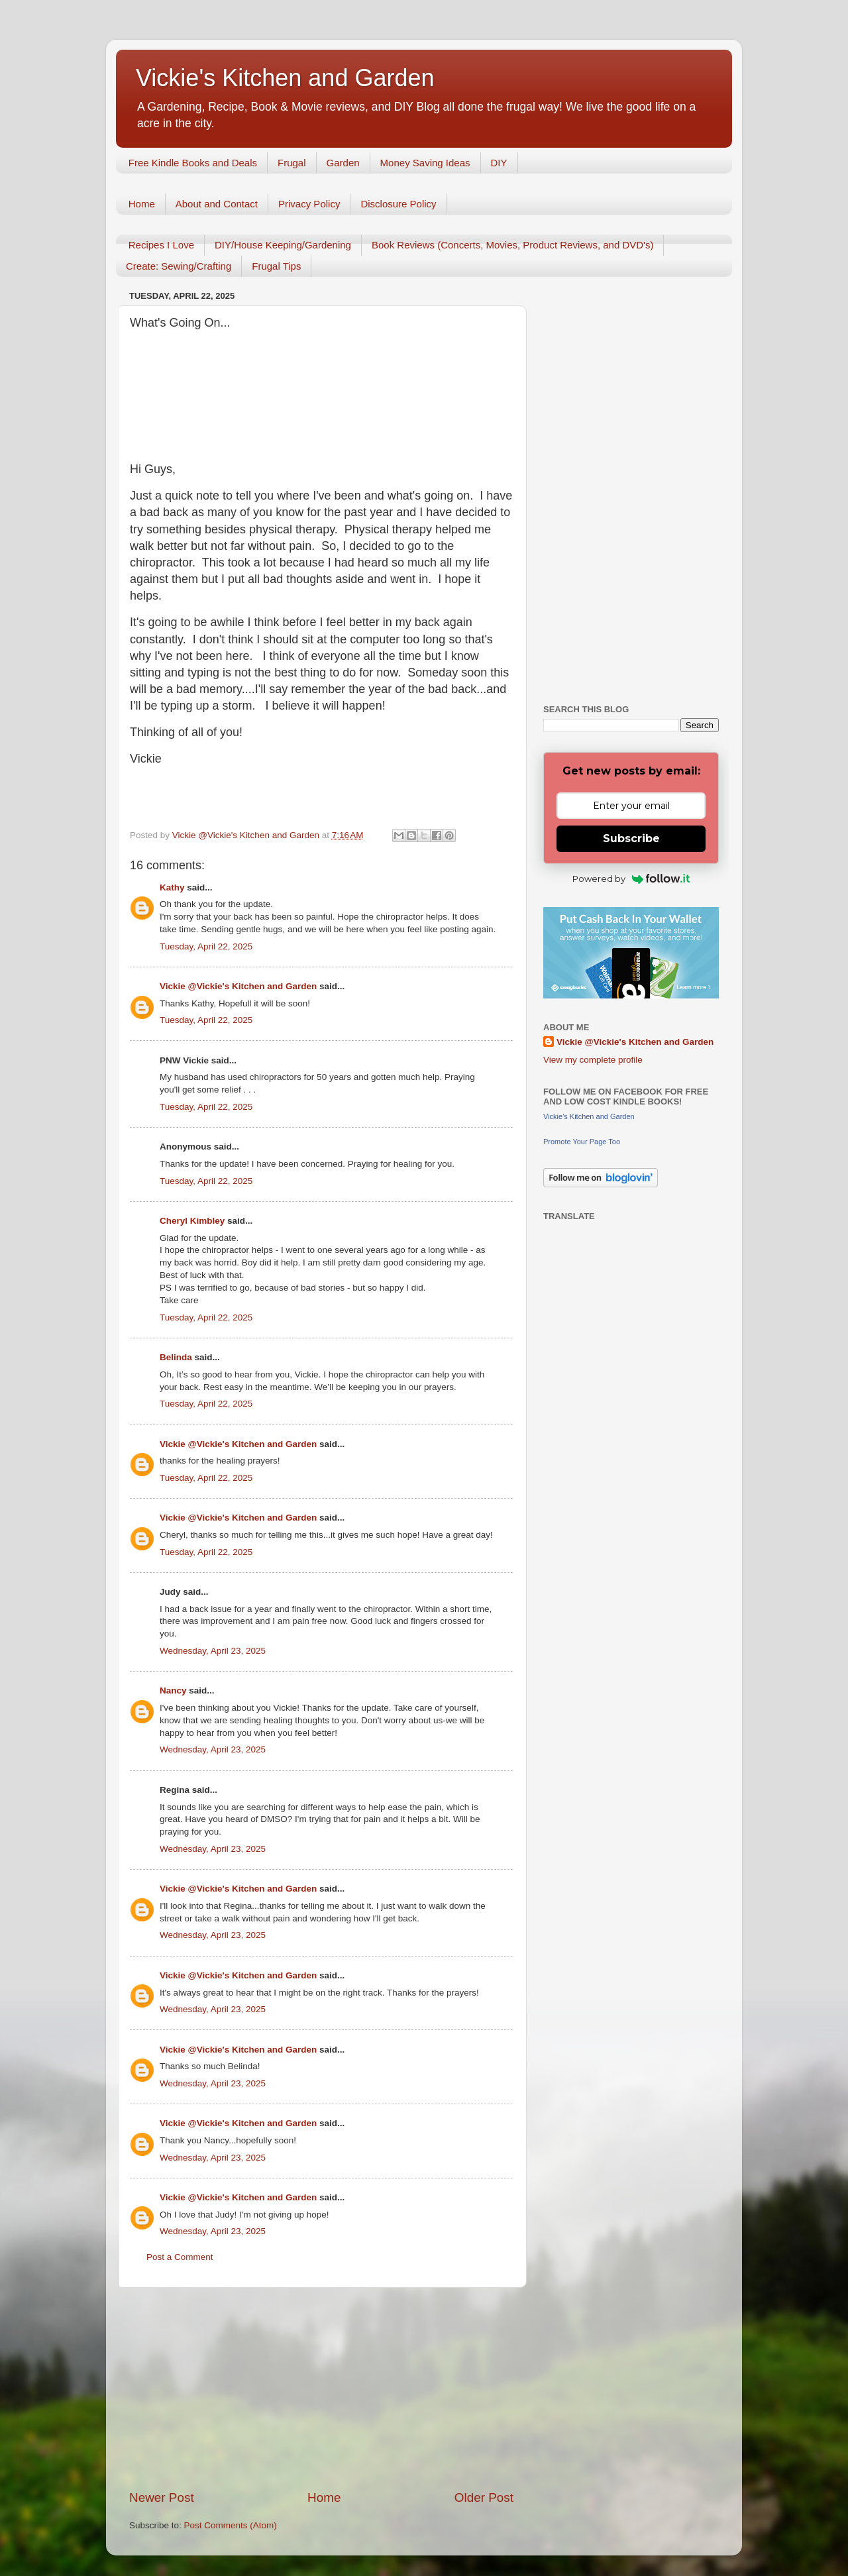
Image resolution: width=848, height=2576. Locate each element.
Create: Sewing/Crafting (178, 266)
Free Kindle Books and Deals (193, 162)
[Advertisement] (321, 2388)
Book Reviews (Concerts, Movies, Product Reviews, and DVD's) (513, 244)
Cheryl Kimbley (192, 1221)
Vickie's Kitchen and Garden (285, 77)
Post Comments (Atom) (230, 2525)
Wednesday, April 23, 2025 (213, 1651)
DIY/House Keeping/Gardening (283, 244)
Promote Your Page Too (581, 1142)
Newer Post (161, 2497)
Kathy (172, 887)
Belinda (176, 1357)
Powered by (631, 878)
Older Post (483, 2497)
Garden (343, 162)
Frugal (292, 162)
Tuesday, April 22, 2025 (206, 946)
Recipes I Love (161, 244)
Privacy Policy (309, 203)
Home (142, 203)
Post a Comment (179, 2257)
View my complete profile (593, 1060)
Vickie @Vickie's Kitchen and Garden (238, 986)
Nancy (173, 1690)
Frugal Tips (276, 266)
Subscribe (631, 838)
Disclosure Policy (398, 203)
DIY (499, 162)
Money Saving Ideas (425, 162)
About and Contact (217, 203)
